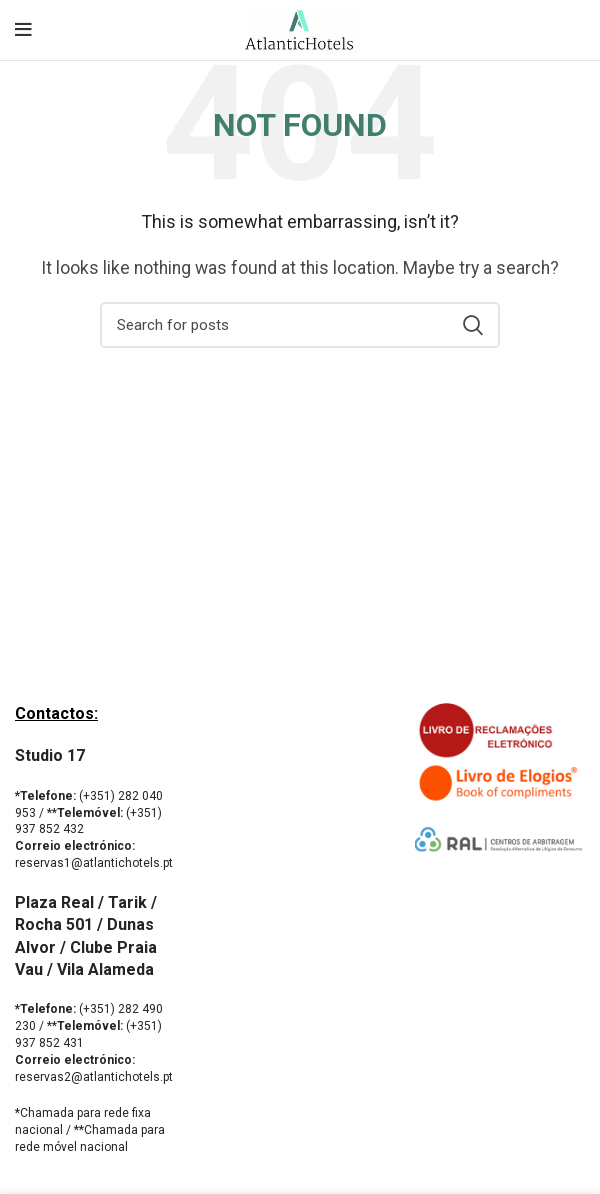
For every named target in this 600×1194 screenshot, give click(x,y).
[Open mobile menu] (23, 30)
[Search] (300, 325)
